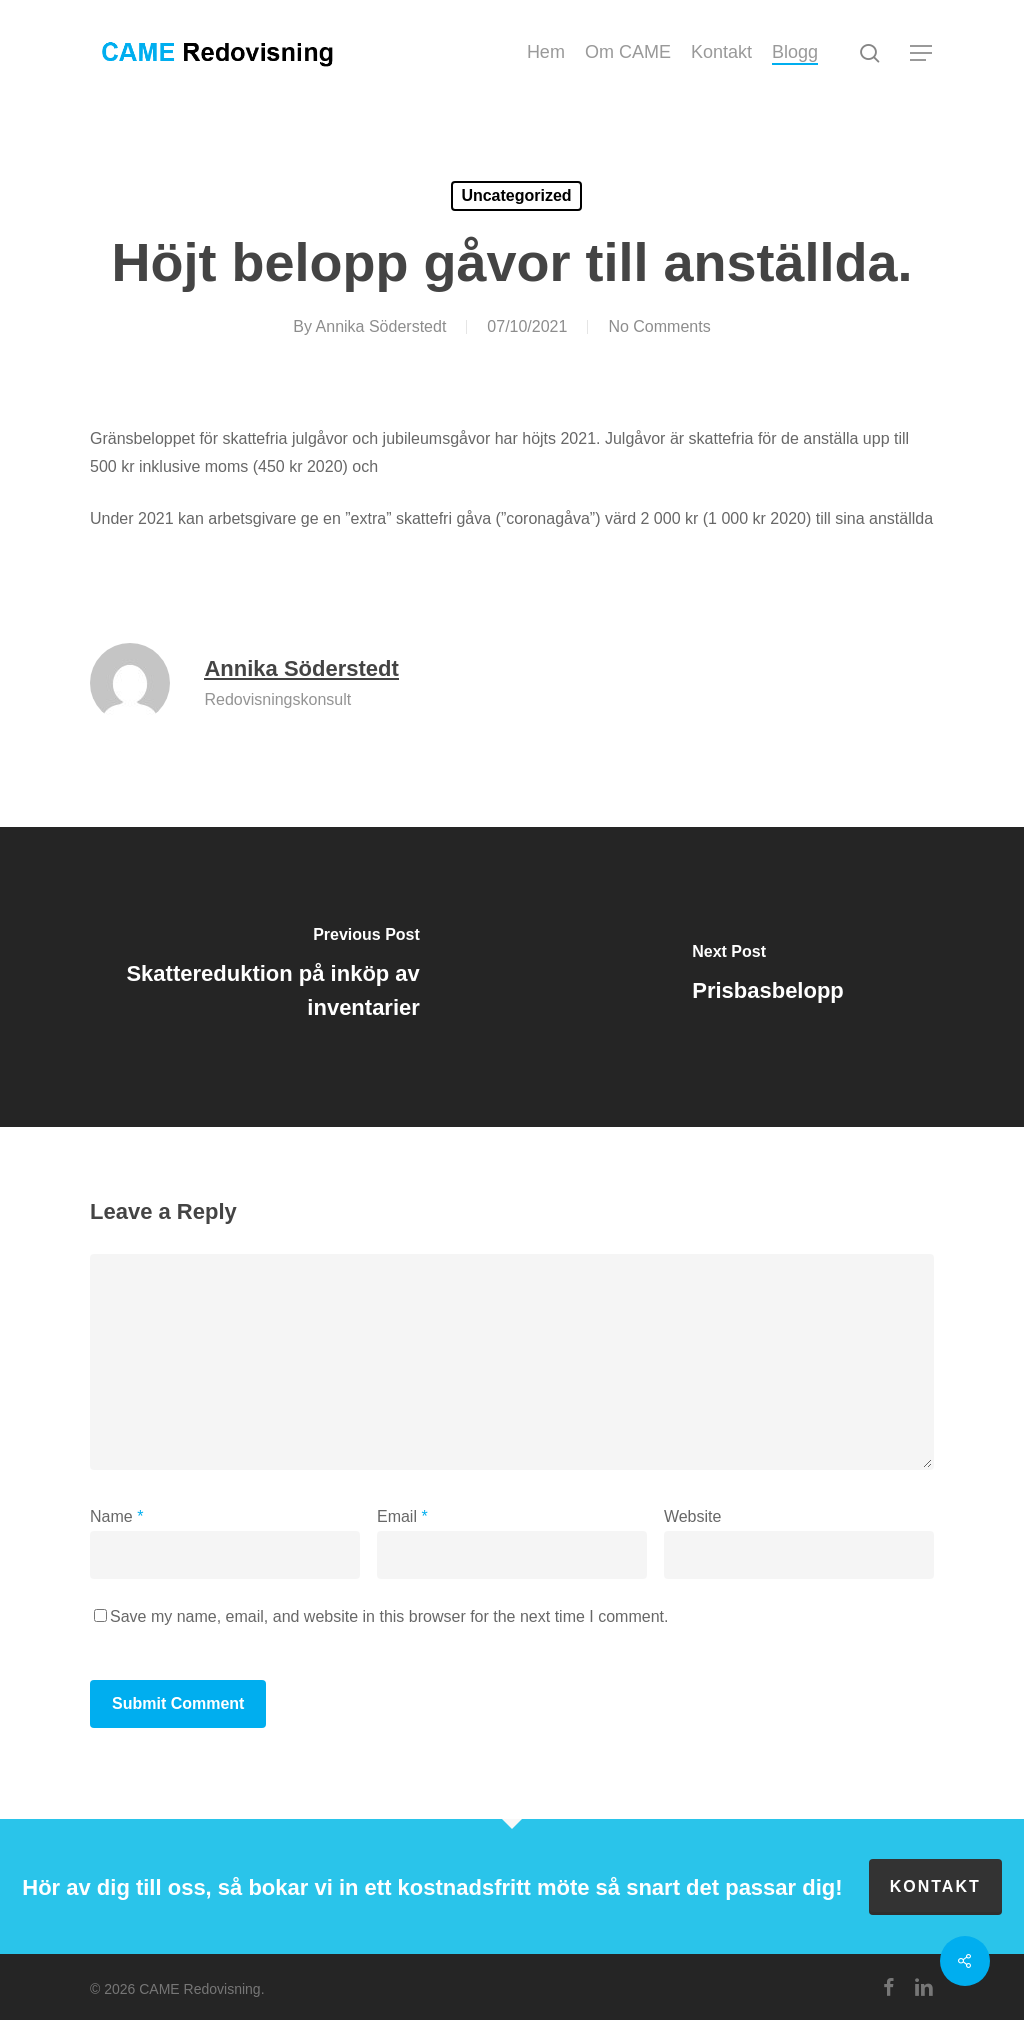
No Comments (659, 326)
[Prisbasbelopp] (768, 977)
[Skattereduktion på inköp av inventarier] (256, 977)
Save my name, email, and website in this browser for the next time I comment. (389, 1616)
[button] (922, 53)
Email (402, 1516)
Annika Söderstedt (381, 326)
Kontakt (935, 1886)
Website (693, 1516)
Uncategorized (516, 195)
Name (116, 1516)
